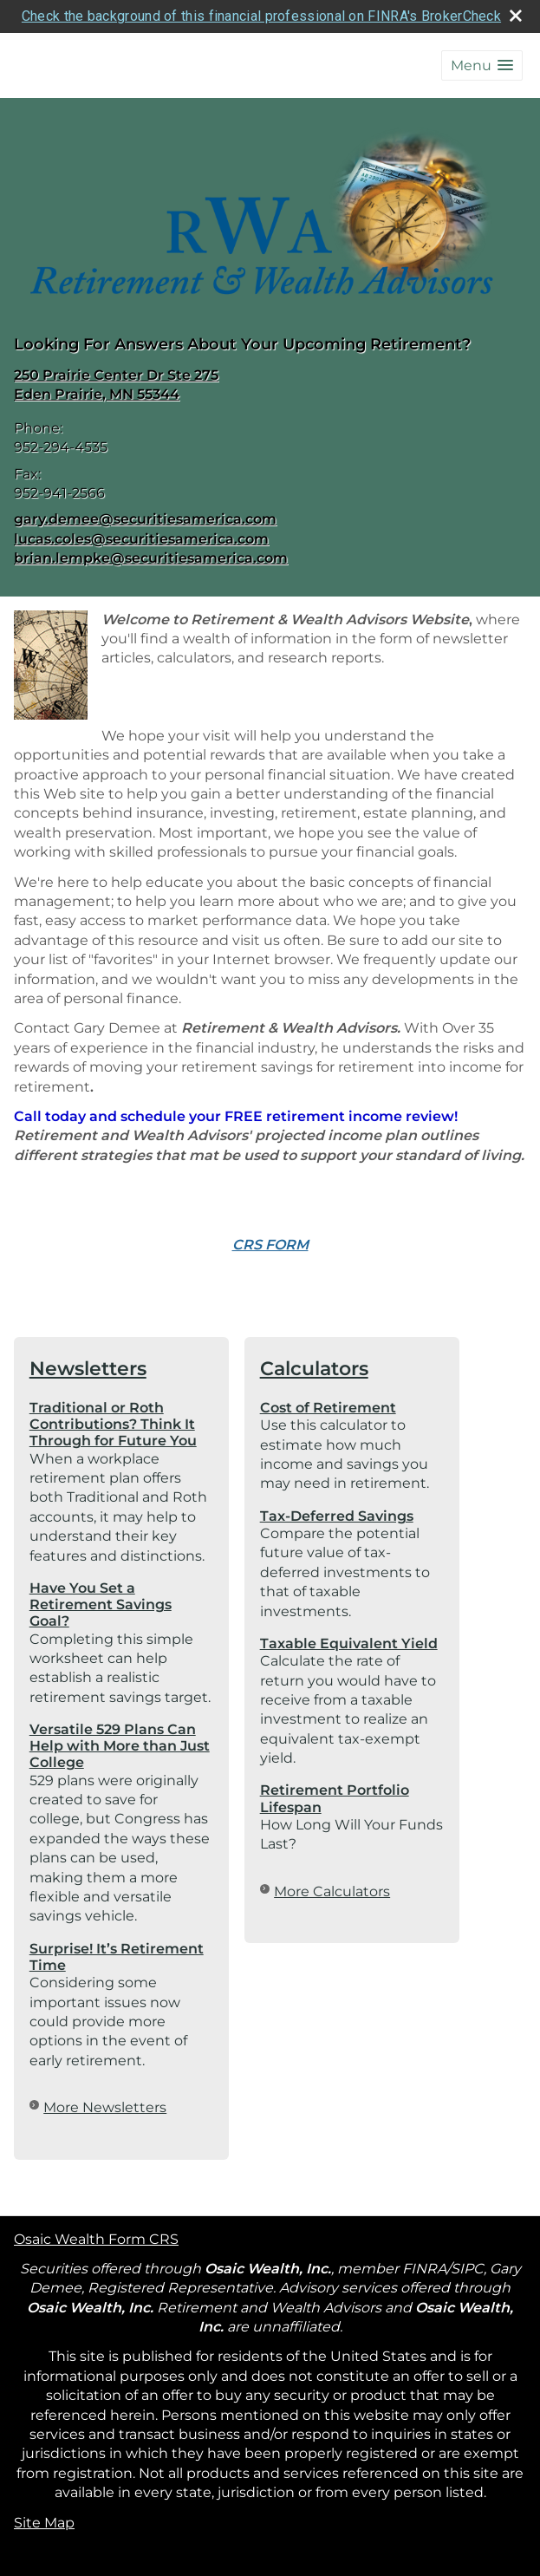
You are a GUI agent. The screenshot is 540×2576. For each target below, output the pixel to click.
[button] (482, 65)
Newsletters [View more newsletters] (87, 1367)
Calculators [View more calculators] (314, 1367)
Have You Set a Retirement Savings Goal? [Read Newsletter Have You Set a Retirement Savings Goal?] (100, 1604)
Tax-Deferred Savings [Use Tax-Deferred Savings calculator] (336, 1516)
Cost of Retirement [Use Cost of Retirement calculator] (328, 1407)
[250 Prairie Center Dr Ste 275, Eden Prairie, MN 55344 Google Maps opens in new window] (116, 385)
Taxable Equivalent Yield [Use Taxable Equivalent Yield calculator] (349, 1643)
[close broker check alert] (516, 16)
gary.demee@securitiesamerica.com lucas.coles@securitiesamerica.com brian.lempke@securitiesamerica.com (151, 538)
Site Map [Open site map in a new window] (44, 2522)
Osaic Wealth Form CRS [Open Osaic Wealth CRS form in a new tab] (96, 2238)
